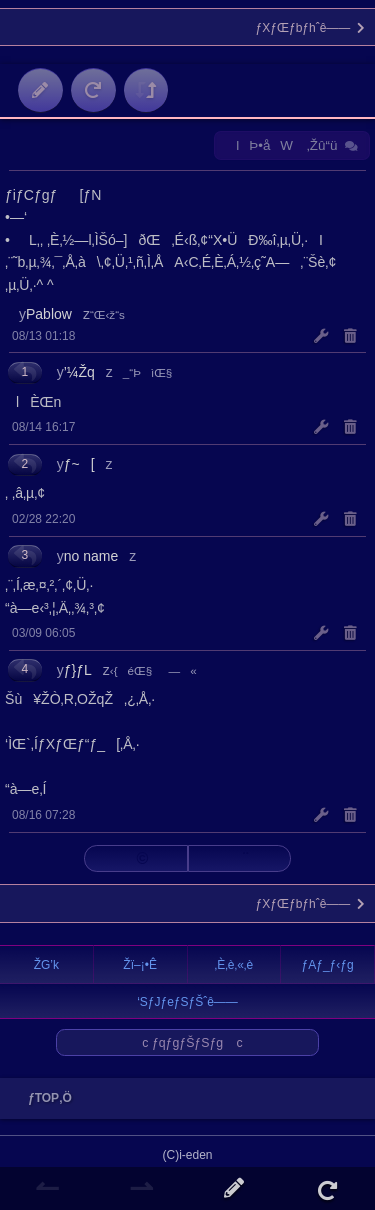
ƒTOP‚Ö (45, 1098)
